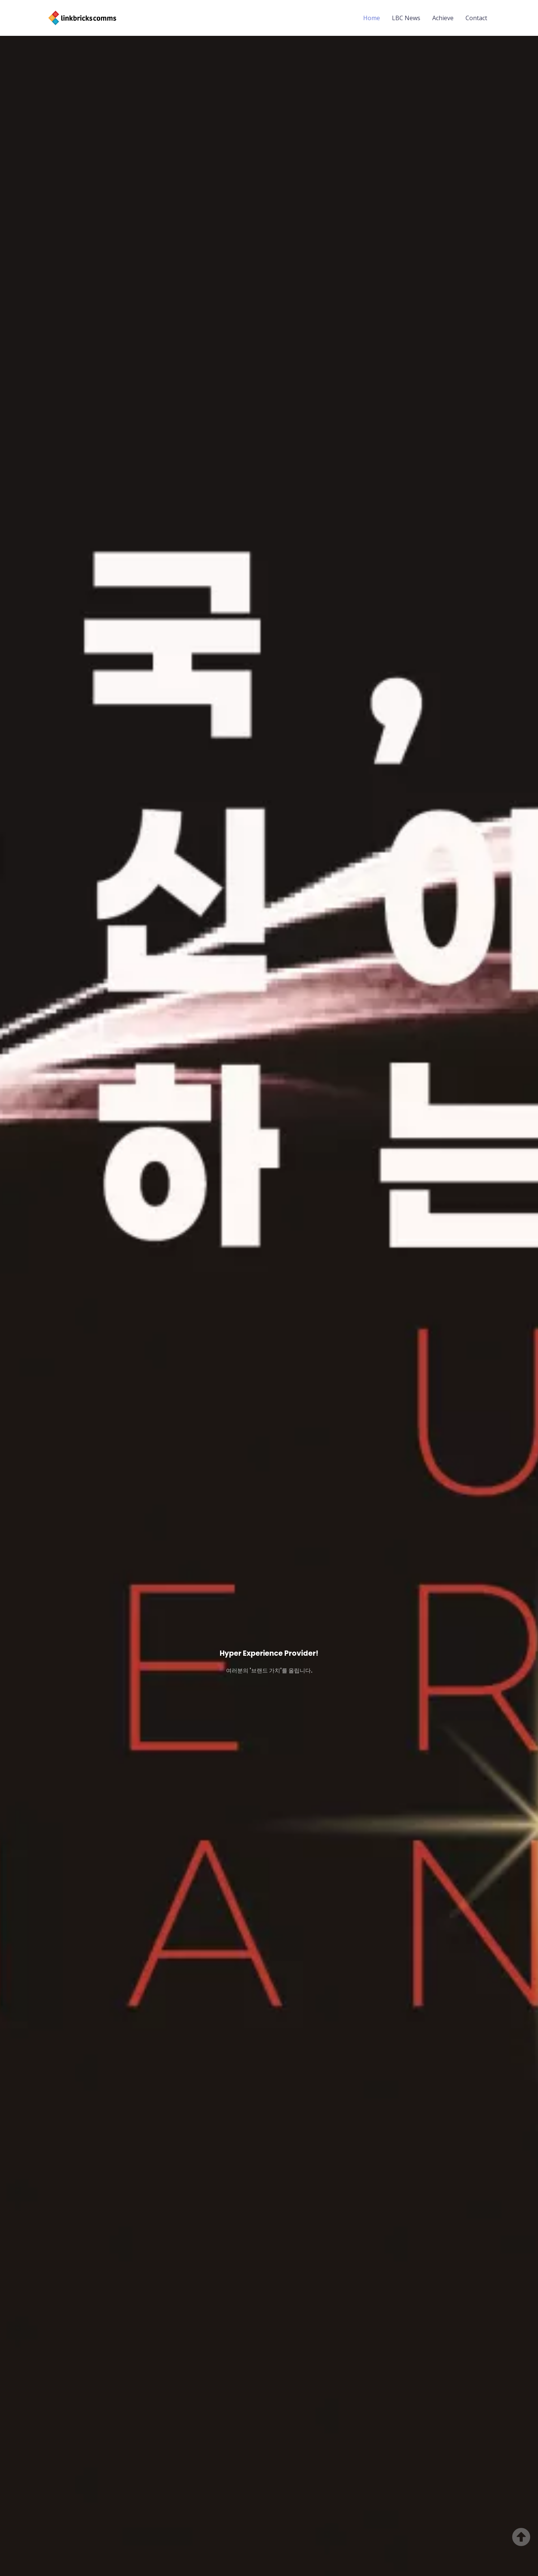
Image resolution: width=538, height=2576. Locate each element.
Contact (476, 18)
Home (371, 18)
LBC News (406, 18)
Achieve (443, 18)
